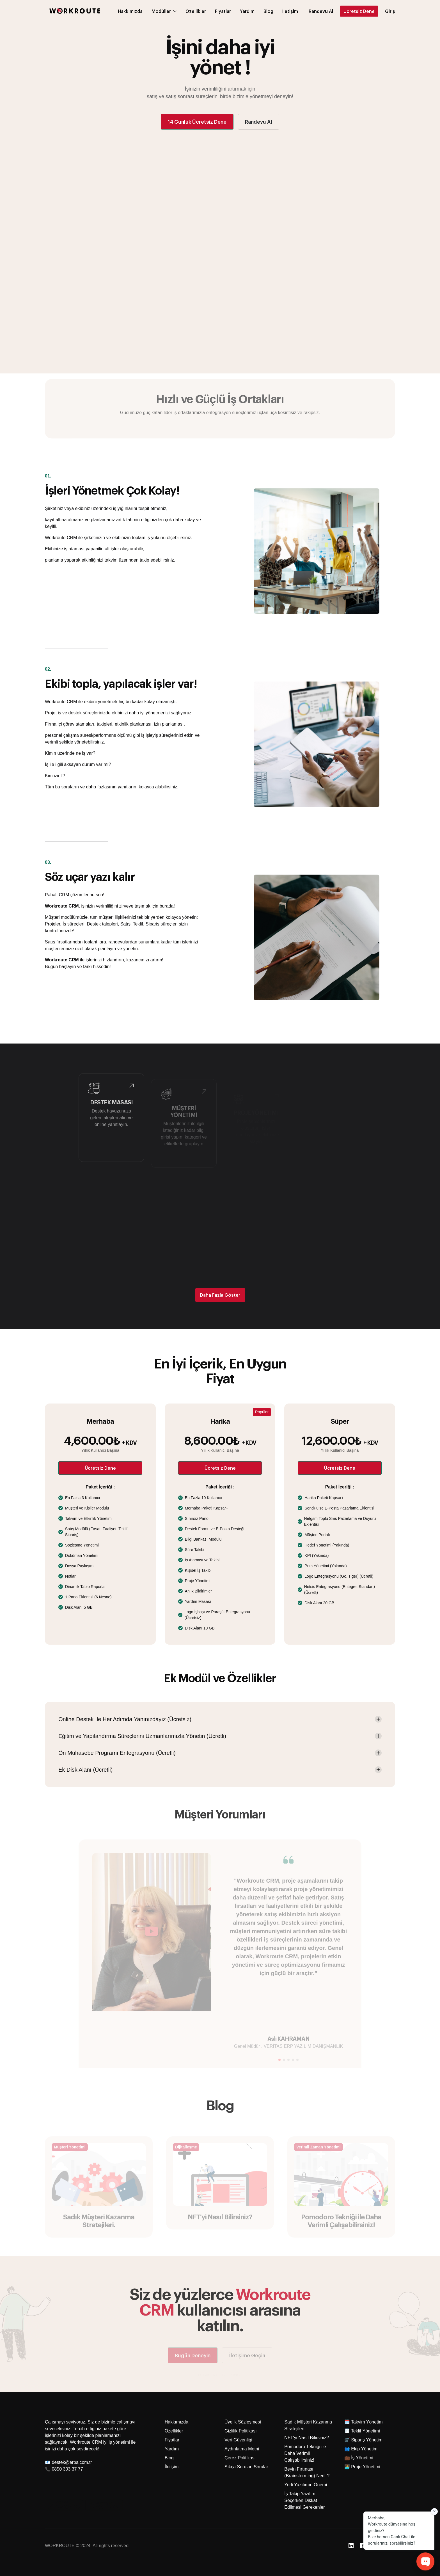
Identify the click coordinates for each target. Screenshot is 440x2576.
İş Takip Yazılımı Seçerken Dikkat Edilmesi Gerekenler (304, 2500)
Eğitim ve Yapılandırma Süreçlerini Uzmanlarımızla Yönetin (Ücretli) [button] (142, 1736)
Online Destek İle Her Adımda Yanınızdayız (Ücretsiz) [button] (124, 1719)
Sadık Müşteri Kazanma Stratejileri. (308, 2425)
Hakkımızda (176, 2422)
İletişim (172, 2466)
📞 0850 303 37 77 (64, 2469)
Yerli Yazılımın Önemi (305, 2484)
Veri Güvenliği (238, 2439)
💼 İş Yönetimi (358, 2457)
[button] (321, 3)
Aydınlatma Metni (241, 2448)
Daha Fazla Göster (220, 1295)
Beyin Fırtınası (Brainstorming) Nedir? (306, 2472)
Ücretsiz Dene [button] (100, 1468)
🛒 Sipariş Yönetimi (364, 2439)
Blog (169, 2457)
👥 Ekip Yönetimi (361, 2448)
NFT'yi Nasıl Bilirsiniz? (306, 2437)
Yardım (172, 2448)
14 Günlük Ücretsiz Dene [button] (197, 121)
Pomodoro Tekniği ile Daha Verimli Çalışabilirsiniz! (305, 2453)
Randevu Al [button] (258, 121)
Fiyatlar (172, 2439)
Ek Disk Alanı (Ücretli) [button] (85, 1770)
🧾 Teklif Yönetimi (362, 2431)
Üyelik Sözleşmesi (242, 2422)
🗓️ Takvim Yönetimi (364, 2422)
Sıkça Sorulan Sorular (246, 2466)
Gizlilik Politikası (240, 2431)
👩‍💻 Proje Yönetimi (362, 2466)
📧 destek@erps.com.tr (68, 2462)
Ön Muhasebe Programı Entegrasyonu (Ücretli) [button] (117, 1753)
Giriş (390, 3)
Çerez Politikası (240, 2457)
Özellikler (174, 2431)
